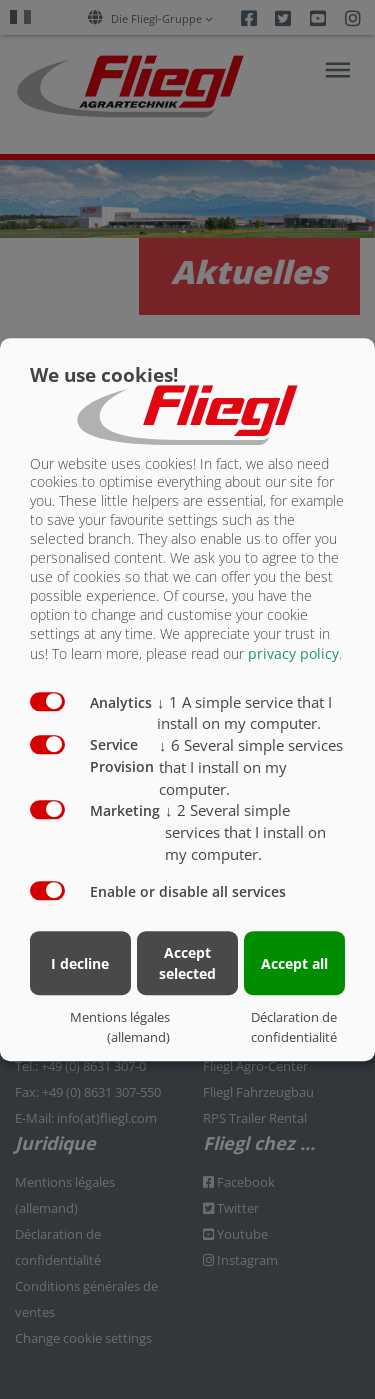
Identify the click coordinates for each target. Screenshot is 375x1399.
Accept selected (187, 963)
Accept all (294, 963)
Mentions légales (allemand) (120, 1027)
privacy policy (293, 653)
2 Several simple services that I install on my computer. (245, 832)
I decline (80, 963)
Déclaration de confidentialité (294, 1027)
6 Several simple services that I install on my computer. (251, 767)
